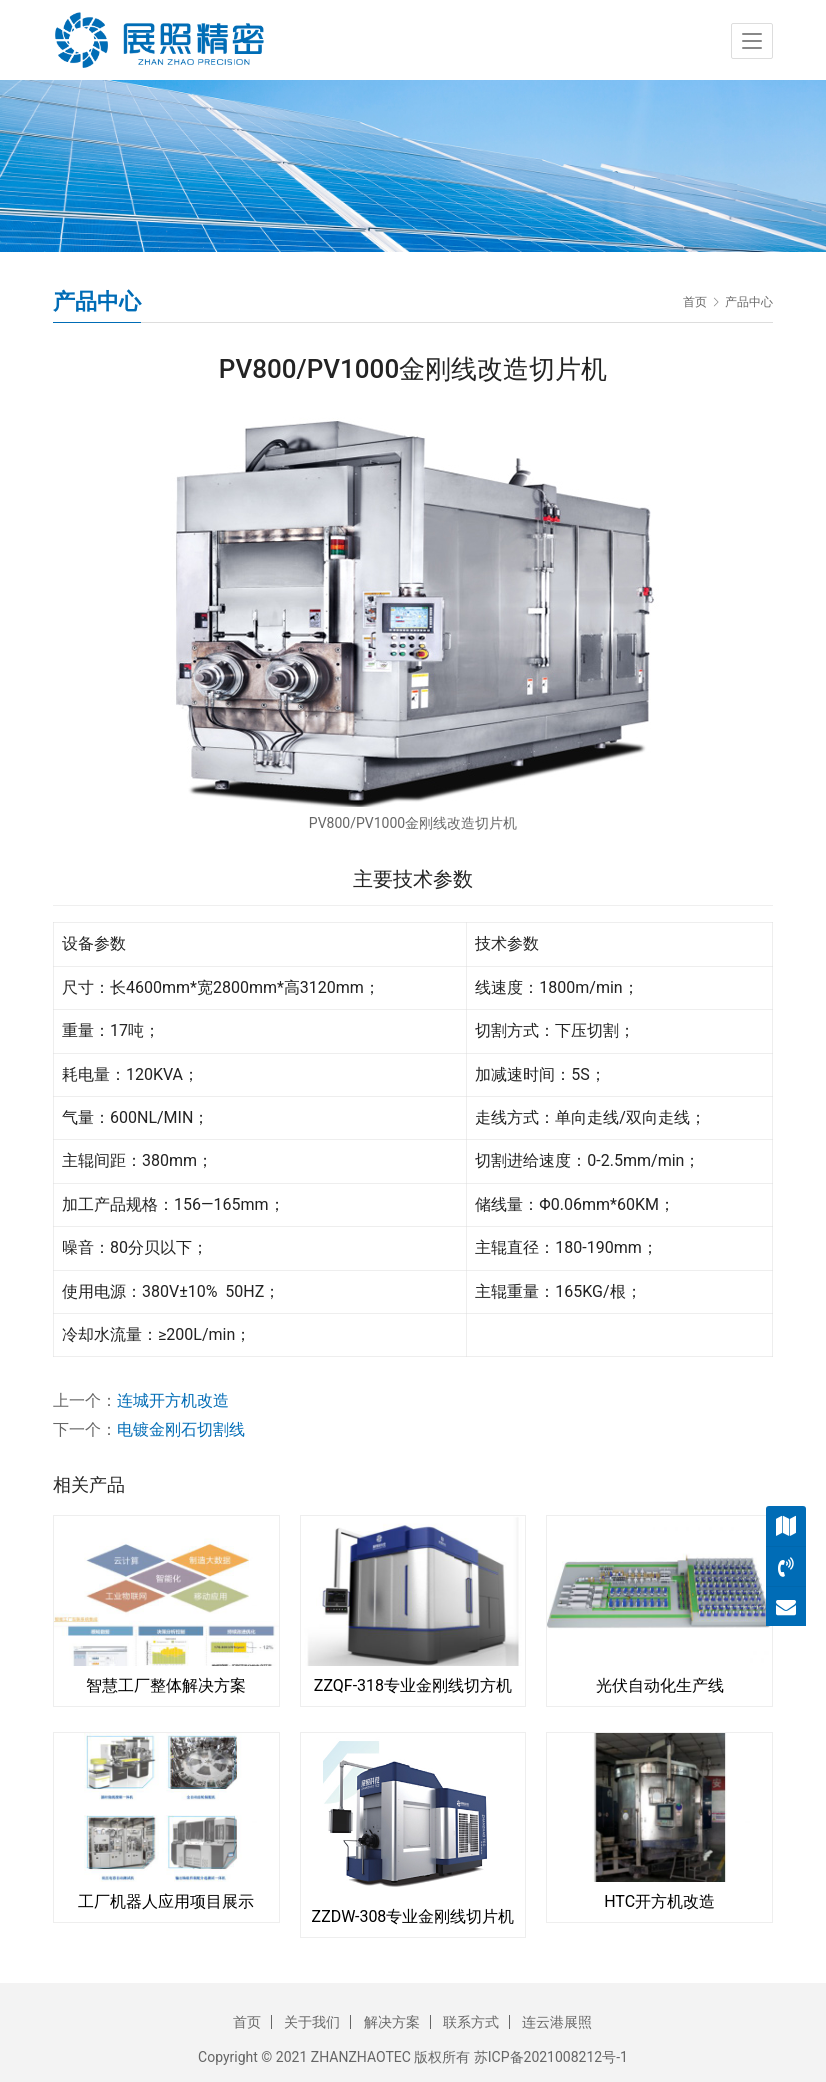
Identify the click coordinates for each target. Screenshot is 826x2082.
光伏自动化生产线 (660, 1685)
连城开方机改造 (173, 1400)
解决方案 (392, 2022)
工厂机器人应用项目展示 (166, 1901)
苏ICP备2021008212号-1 (551, 2057)
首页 (695, 302)
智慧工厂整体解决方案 (166, 1685)
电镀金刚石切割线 (181, 1429)
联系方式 (471, 2022)
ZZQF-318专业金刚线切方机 (413, 1685)
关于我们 (312, 2022)
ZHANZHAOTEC (361, 2057)
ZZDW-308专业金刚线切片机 (413, 1916)
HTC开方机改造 (659, 1901)
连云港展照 (557, 2022)
